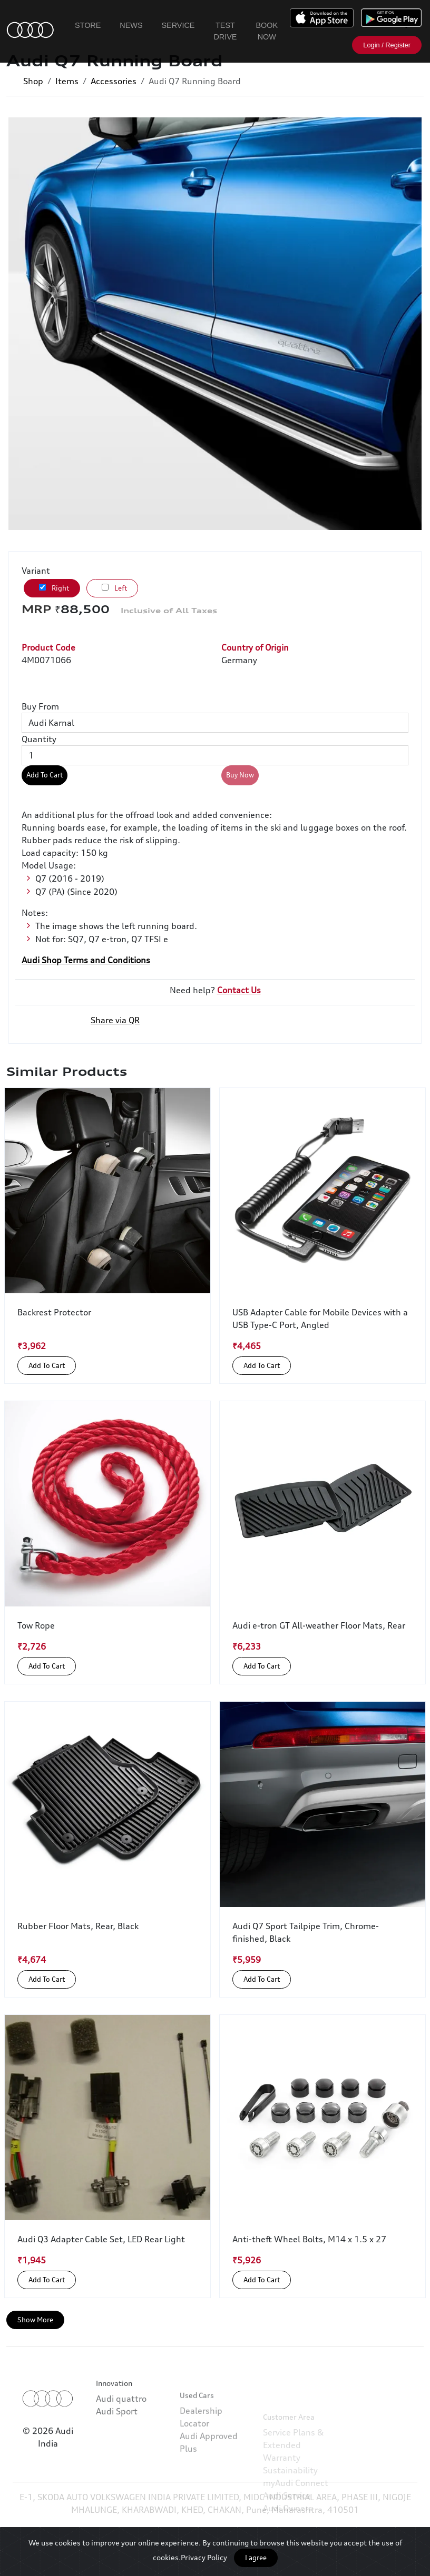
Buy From (40, 706)
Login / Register (387, 45)
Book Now (267, 31)
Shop (33, 81)
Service (178, 25)
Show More (35, 2319)
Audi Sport (117, 2437)
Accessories (113, 81)
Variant (36, 570)
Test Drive (225, 31)
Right (54, 588)
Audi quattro (121, 2424)
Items (67, 81)
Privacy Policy (204, 2557)
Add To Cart (44, 775)
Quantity (39, 739)
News (131, 25)
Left (114, 588)
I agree (256, 2557)
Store (88, 25)
